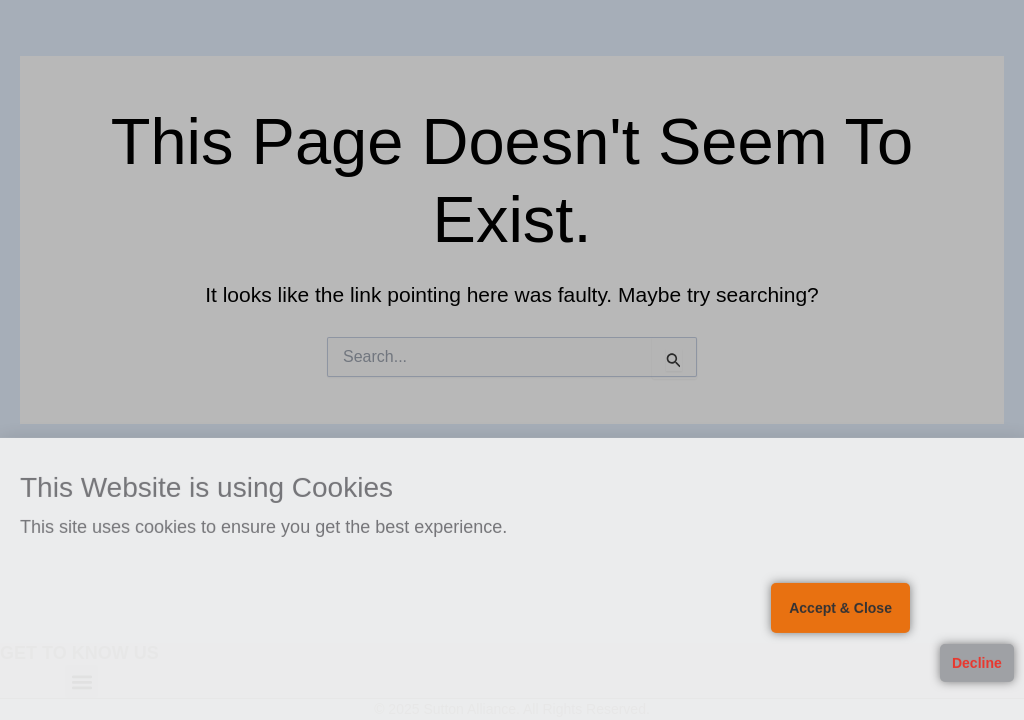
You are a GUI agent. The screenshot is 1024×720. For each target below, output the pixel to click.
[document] (512, 360)
